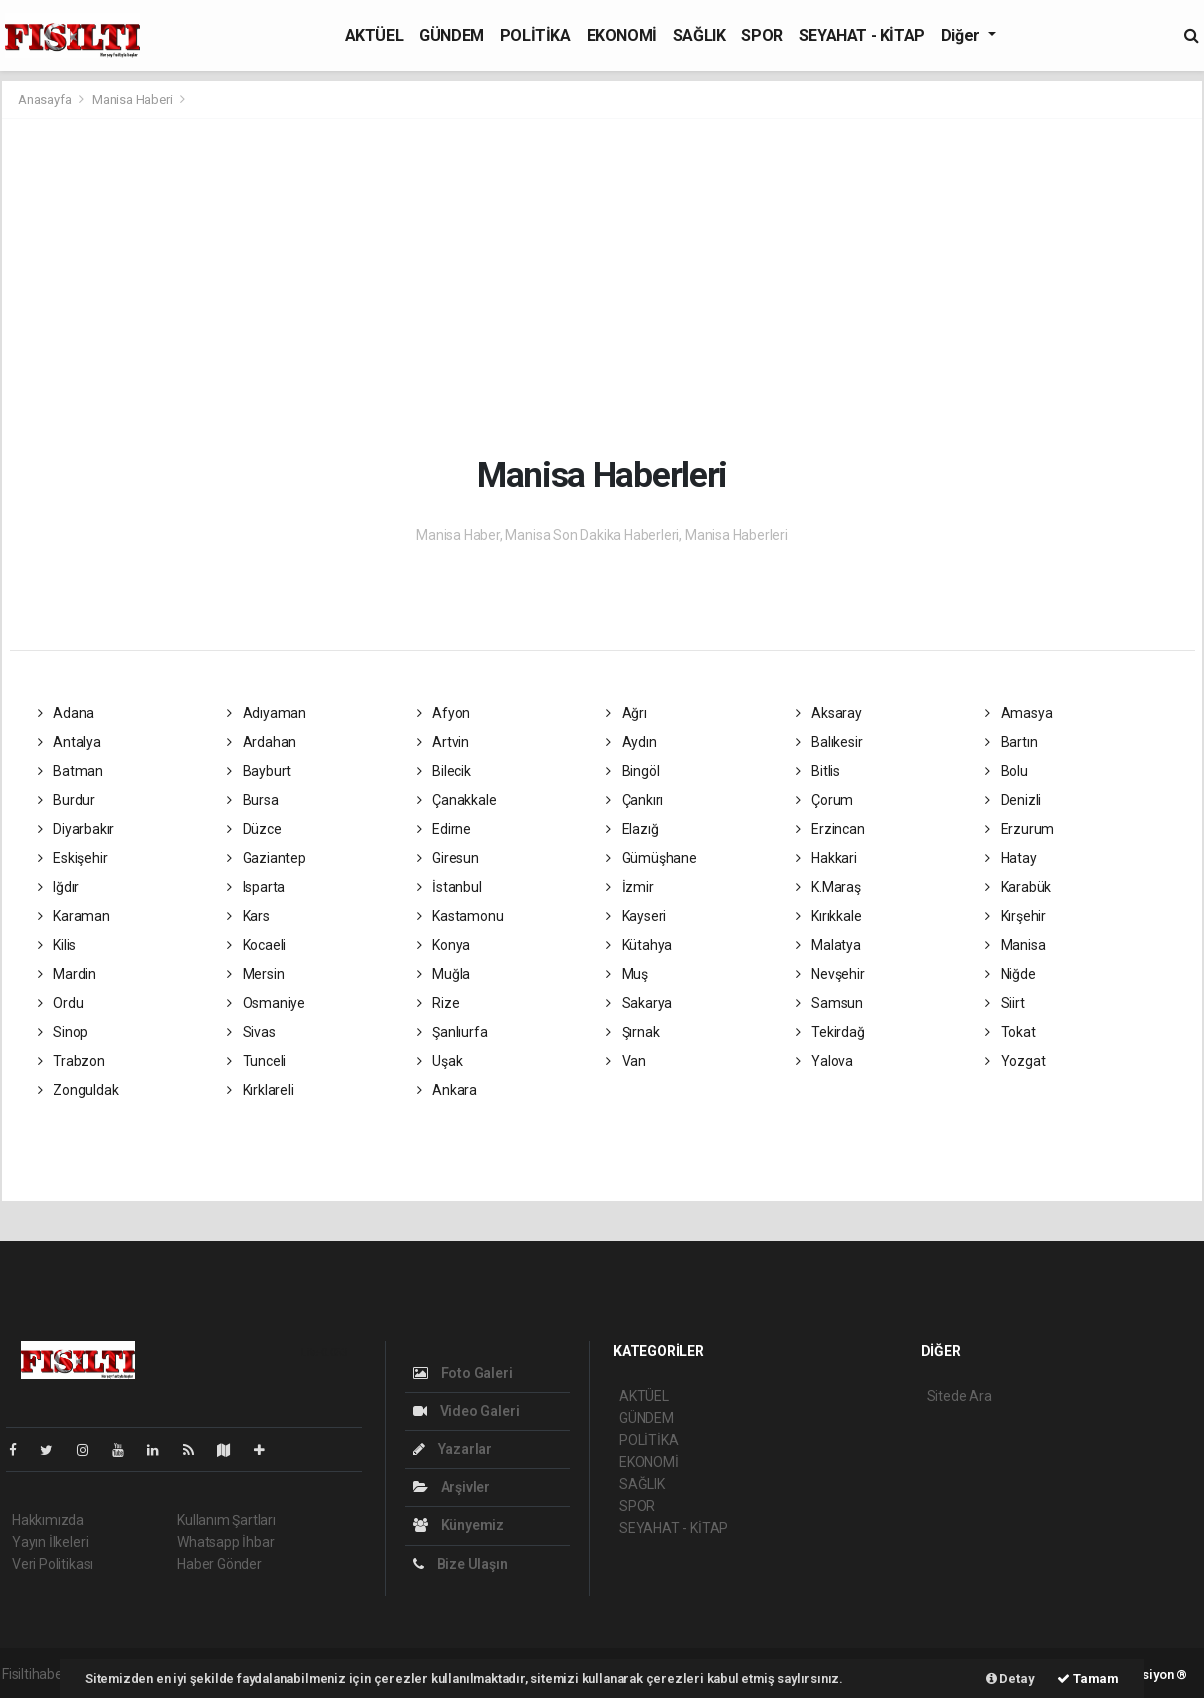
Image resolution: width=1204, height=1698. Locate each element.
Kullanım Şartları (226, 1520)
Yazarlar (452, 1449)
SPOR (761, 35)
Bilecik (444, 771)
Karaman (74, 916)
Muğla (444, 974)
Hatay (1011, 858)
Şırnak (632, 1032)
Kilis (57, 945)
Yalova (824, 1061)
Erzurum (1019, 829)
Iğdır (59, 887)
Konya (444, 945)
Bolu (1006, 771)
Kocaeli (256, 945)
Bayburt (259, 771)
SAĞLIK (699, 35)
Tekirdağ (830, 1032)
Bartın (1011, 742)
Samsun (829, 1003)
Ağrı (626, 713)
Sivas (251, 1032)
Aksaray (829, 713)
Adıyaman (266, 713)
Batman (70, 771)
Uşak (440, 1061)
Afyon (444, 713)
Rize (438, 1003)
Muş (627, 974)
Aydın (631, 742)
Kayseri (636, 916)
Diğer (962, 35)
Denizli (1013, 800)
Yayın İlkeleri (50, 1542)
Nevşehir (830, 974)
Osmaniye (266, 1003)
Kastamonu (460, 916)
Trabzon (71, 1061)
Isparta (256, 887)
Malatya (828, 945)
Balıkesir (829, 742)
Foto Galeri (463, 1373)
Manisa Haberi (132, 99)
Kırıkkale (829, 916)
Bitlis (818, 771)
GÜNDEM (451, 35)
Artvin (443, 742)
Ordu (61, 1003)
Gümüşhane (651, 858)
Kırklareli (260, 1090)
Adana (66, 713)
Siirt (1005, 1003)
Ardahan (261, 742)
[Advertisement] (602, 285)
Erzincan (830, 829)
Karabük (1018, 887)
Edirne (444, 829)
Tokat (1010, 1032)
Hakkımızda (48, 1520)
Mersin (255, 974)
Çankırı (634, 800)
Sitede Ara (959, 1396)
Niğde (1010, 974)
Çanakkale (457, 800)
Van (626, 1061)
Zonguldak (78, 1090)
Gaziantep (266, 858)
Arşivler (451, 1487)
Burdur (66, 800)
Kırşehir (1015, 916)
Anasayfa (46, 99)
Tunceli (256, 1061)
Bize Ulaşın (460, 1564)
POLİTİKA (535, 35)
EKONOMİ (622, 35)
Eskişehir (73, 858)
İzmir (630, 887)
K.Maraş (828, 887)
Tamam (1088, 1678)
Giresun (448, 858)
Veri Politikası (52, 1564)
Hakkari (826, 858)
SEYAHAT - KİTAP (862, 35)
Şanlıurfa (452, 1032)
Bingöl (632, 771)
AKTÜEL (374, 35)
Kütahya (639, 945)
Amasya (1018, 713)
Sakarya (639, 1003)
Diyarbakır (76, 829)
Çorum (825, 800)
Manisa (1015, 945)
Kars (248, 916)
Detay (1010, 1678)
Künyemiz (458, 1525)
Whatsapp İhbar (225, 1542)
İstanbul (449, 887)
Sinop (63, 1032)
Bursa (253, 800)
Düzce (254, 829)
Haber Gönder (219, 1564)
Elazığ (632, 829)
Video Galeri (466, 1411)
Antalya (69, 742)
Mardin (67, 974)
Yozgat (1015, 1061)
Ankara (447, 1090)
